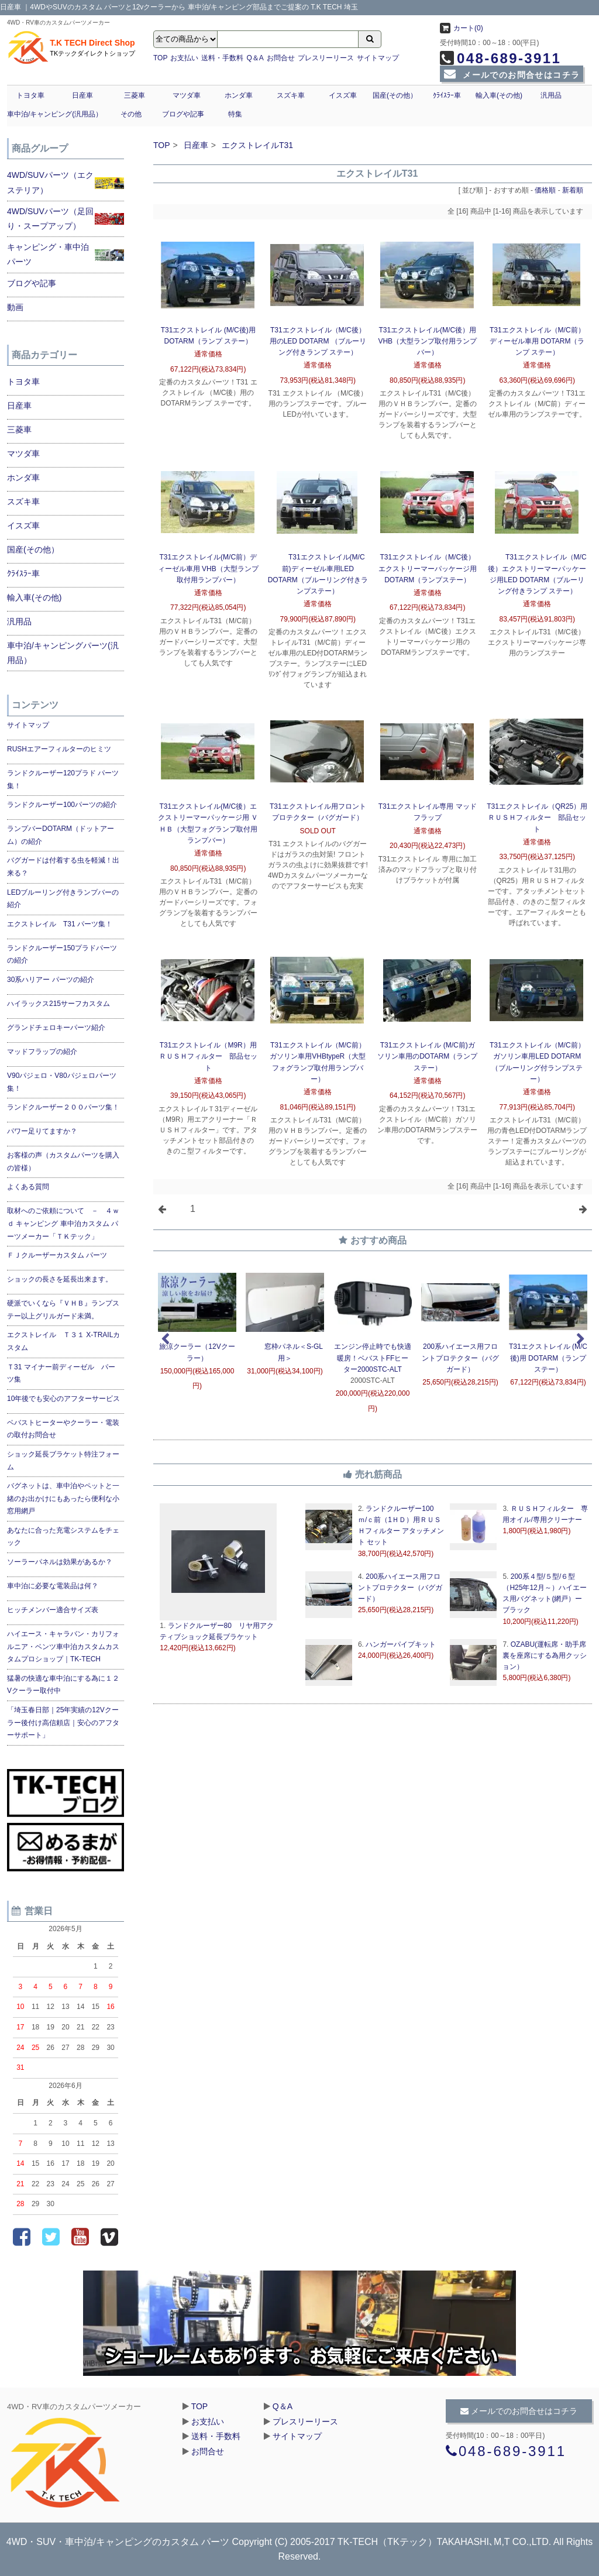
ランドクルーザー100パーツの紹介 (62, 805)
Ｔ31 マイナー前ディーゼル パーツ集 (61, 1373)
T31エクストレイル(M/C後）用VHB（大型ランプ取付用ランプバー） (427, 341)
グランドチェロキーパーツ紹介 (56, 1027)
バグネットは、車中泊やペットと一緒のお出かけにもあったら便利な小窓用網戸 (63, 1498)
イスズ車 (343, 95)
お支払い (184, 58)
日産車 (82, 95)
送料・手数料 (222, 58)
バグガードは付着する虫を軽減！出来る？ (63, 866)
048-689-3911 (500, 58)
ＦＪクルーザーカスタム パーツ (57, 1255)
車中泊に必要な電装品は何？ (52, 1586)
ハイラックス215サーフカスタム (58, 1004)
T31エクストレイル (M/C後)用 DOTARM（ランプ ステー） (548, 1357)
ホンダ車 (239, 95)
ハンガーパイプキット (400, 1644)
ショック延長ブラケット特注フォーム (63, 1460)
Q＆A (254, 58)
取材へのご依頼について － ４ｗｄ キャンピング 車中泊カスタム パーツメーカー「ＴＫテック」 (63, 1223)
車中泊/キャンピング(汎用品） (54, 114)
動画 (15, 307)
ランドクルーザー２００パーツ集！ (63, 1107)
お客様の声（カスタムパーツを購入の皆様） (63, 1161)
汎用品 (551, 95)
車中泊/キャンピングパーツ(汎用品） (63, 653)
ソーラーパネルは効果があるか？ (59, 1562)
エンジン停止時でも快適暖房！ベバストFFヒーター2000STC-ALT (372, 1357)
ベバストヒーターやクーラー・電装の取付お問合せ (63, 1429)
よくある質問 (28, 1187)
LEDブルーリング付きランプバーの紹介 (63, 898)
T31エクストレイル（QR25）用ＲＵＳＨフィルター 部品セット (537, 817)
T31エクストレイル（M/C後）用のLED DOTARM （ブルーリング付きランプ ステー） (318, 341)
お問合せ (281, 58)
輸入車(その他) (499, 95)
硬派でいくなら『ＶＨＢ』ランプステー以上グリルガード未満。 (63, 1309)
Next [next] (580, 1339)
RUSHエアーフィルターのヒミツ (59, 749)
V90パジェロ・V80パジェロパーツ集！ (61, 1082)
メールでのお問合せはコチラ (511, 75)
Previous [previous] (165, 1339)
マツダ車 (187, 95)
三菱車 (134, 95)
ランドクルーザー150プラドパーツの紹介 (62, 954)
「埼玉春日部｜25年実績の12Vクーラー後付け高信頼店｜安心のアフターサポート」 (63, 1722)
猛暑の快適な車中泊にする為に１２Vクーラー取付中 (63, 1684)
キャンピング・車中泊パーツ (48, 254)
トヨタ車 (30, 95)
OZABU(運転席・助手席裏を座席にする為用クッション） (544, 1655)
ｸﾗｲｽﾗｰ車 (447, 95)
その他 (131, 114)
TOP (160, 58)
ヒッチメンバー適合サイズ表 (52, 1610)
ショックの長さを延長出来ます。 (59, 1279)
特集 (235, 114)
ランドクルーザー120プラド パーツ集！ (63, 779)
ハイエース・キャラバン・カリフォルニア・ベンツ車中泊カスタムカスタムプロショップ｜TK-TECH (63, 1646)
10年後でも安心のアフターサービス (63, 1399)
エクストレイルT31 (257, 145)
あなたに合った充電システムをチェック (63, 1536)
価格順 (545, 190)
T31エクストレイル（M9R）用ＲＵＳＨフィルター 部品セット (208, 1056)
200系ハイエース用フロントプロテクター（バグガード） (460, 1357)
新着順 (572, 190)
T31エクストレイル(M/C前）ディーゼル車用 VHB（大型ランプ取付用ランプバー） (208, 568)
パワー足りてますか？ (42, 1131)
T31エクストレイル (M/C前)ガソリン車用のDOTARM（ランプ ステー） (427, 1056)
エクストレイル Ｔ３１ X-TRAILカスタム (63, 1341)
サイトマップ (378, 58)
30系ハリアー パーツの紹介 (50, 980)
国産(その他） (395, 95)
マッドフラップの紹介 (42, 1051)
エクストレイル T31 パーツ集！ (59, 924)
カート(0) (461, 28)
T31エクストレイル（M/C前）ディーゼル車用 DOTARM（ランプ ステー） (537, 341)
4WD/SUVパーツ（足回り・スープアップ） (50, 219)
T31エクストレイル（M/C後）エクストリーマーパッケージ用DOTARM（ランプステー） (427, 568)
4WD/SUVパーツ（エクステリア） (50, 182)
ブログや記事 (183, 114)
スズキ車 (291, 95)
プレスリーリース (326, 58)
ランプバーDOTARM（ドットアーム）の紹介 (60, 835)
